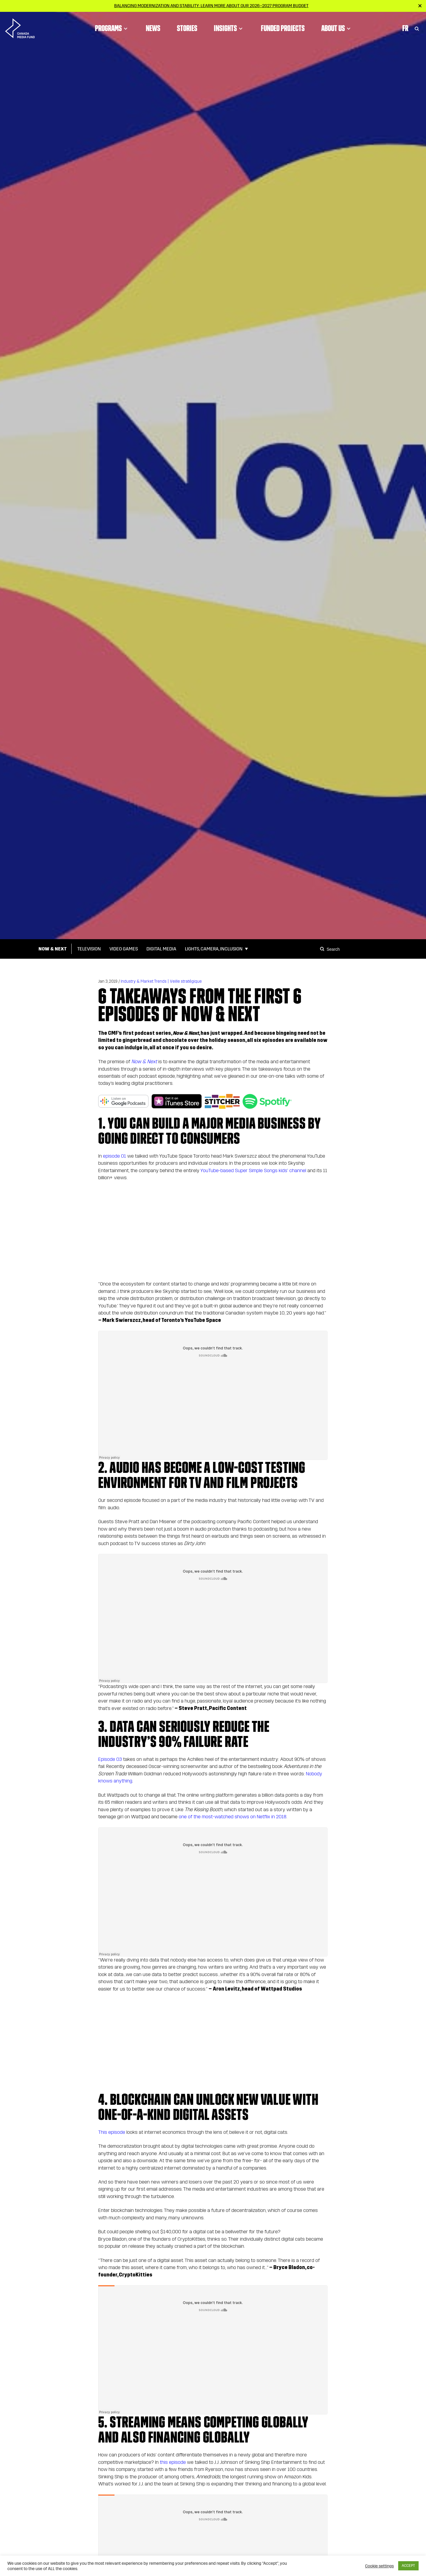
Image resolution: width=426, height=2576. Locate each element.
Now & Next (52, 949)
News (153, 28)
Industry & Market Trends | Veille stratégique (161, 981)
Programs (112, 28)
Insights (229, 28)
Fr (405, 28)
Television (89, 949)
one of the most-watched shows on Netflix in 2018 (232, 1817)
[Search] (323, 949)
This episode (111, 2132)
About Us (336, 28)
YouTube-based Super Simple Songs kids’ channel (253, 1170)
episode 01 (114, 1156)
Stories (187, 28)
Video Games (123, 949)
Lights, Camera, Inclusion (214, 949)
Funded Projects (283, 28)
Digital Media (161, 949)
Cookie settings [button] (379, 2566)
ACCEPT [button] (408, 2565)
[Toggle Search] (417, 28)
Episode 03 (110, 1759)
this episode (173, 2462)
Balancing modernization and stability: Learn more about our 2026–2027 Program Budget (211, 5)
